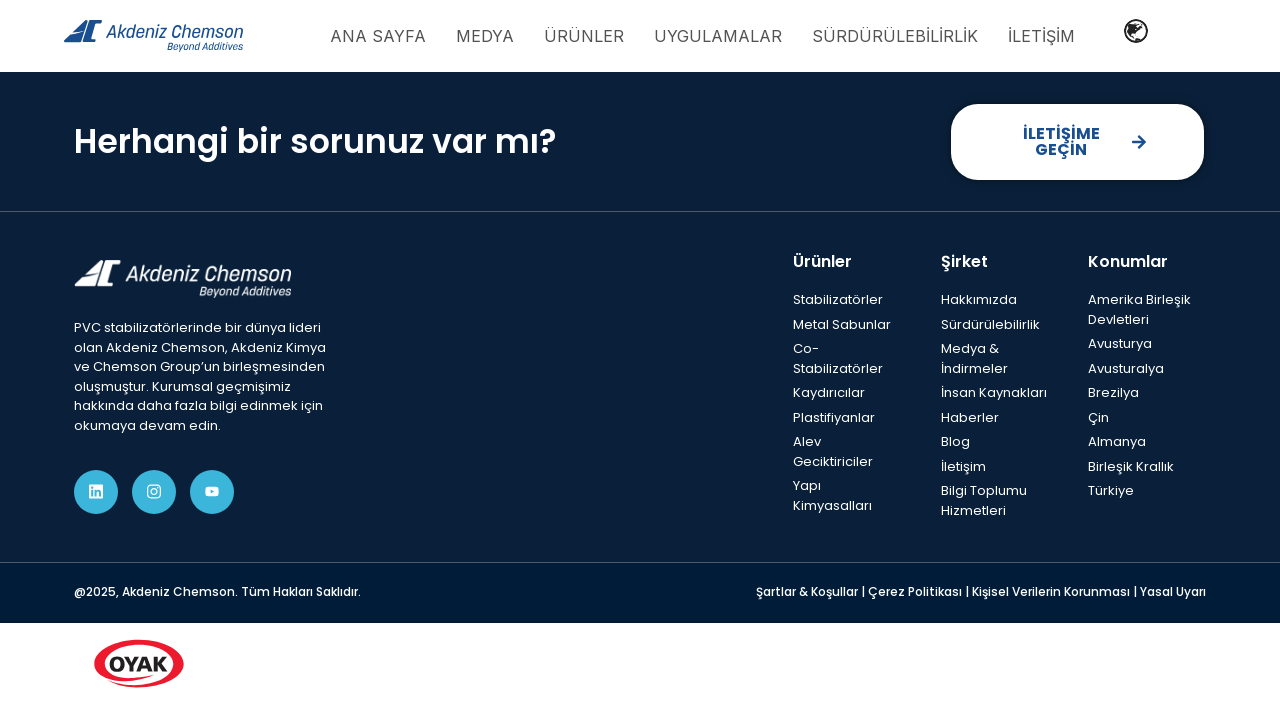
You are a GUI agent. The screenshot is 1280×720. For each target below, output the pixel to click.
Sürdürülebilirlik (895, 36)
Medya (485, 36)
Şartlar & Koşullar (808, 591)
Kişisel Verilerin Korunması (1052, 591)
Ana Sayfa (378, 36)
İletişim (1041, 36)
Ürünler (584, 36)
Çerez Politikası (916, 591)
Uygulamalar (718, 36)
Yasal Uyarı (1173, 591)
